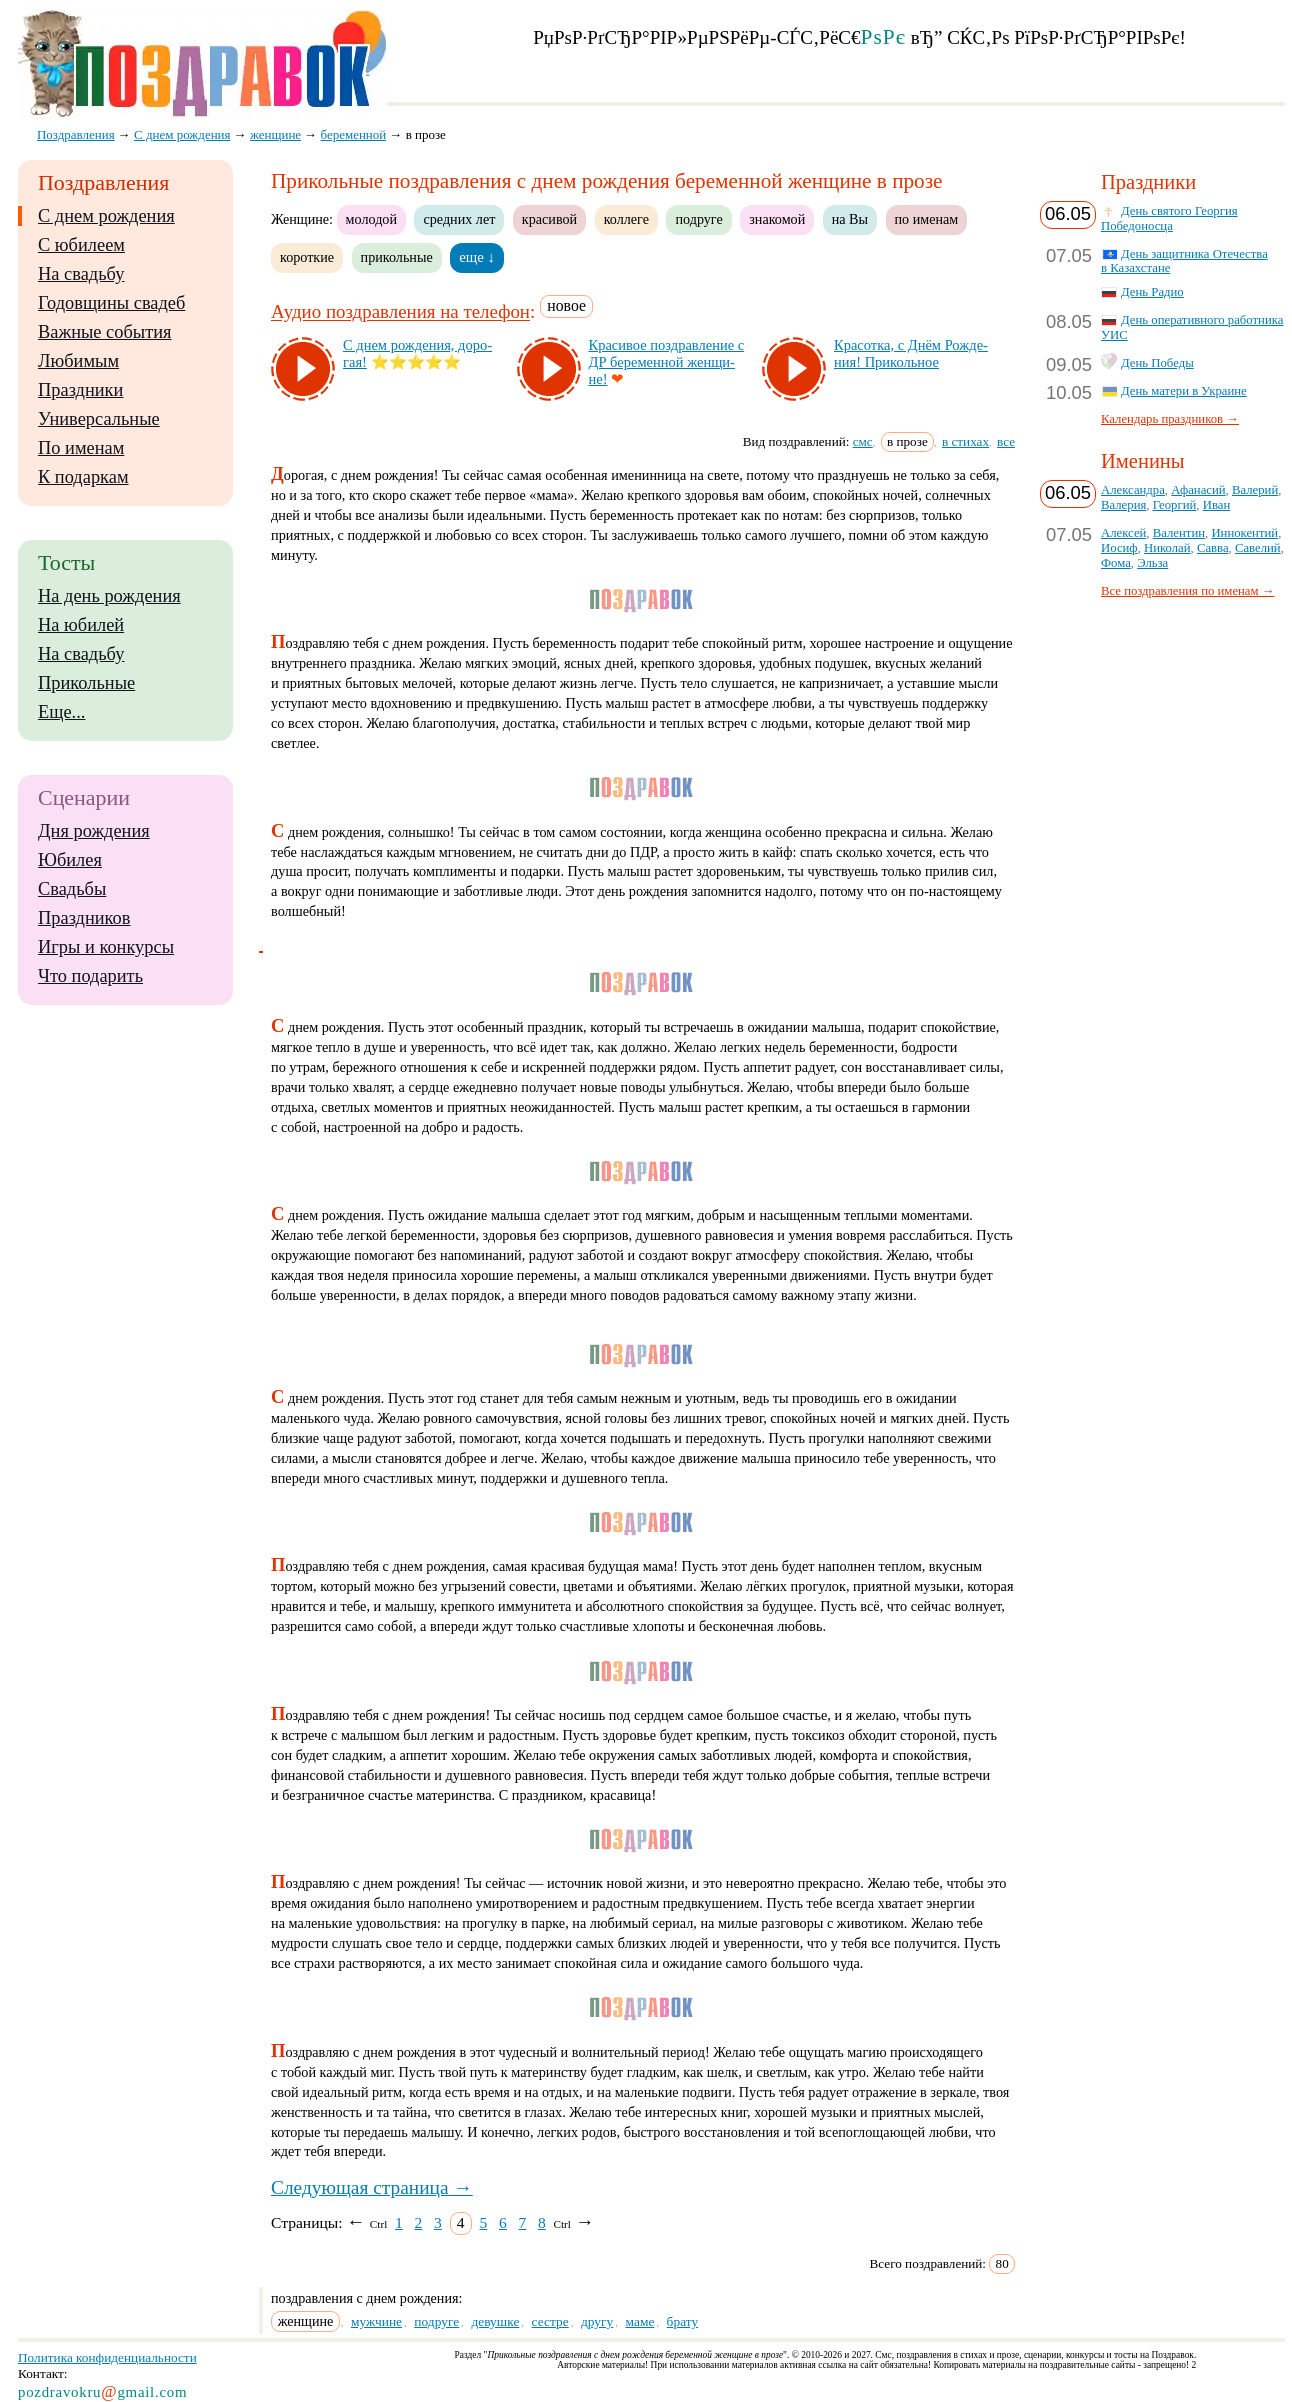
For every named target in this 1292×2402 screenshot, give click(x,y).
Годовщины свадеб (111, 303)
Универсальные (99, 419)
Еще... (61, 712)
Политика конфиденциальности (107, 2357)
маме (640, 2321)
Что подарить (90, 976)
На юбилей (81, 625)
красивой (549, 219)
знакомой (777, 219)
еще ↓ (477, 257)
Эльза (1152, 563)
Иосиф (1119, 548)
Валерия (1123, 505)
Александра (1133, 490)
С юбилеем (81, 245)
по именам (927, 219)
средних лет (459, 219)
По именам (81, 448)
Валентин (1179, 533)
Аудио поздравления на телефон (400, 312)
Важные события (105, 332)
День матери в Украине (1184, 391)
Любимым (78, 361)
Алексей (1123, 533)
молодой (371, 219)
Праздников (84, 918)
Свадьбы (72, 889)
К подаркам (83, 477)
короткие (307, 257)
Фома (1116, 563)
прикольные (397, 257)
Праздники (80, 390)
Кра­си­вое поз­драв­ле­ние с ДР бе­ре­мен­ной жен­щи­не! (667, 362)
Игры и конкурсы (106, 947)
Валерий (1255, 490)
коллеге (626, 219)
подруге (698, 219)
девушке (495, 2321)
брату (683, 2321)
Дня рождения (94, 831)
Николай (1167, 548)
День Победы (1157, 363)
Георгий (1175, 505)
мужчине (376, 2321)
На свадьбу (81, 274)
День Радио (1152, 292)
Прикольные (86, 683)
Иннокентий (1244, 533)
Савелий (1258, 548)
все (1006, 441)
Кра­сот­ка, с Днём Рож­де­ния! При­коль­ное (911, 353)
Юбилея (70, 860)
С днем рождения (106, 216)
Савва (1213, 548)
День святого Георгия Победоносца (1169, 218)
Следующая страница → (372, 2187)
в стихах (965, 441)
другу (597, 2321)
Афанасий (1198, 490)
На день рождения (109, 596)
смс (863, 441)
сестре (550, 2321)
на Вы (850, 219)
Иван (1217, 505)
